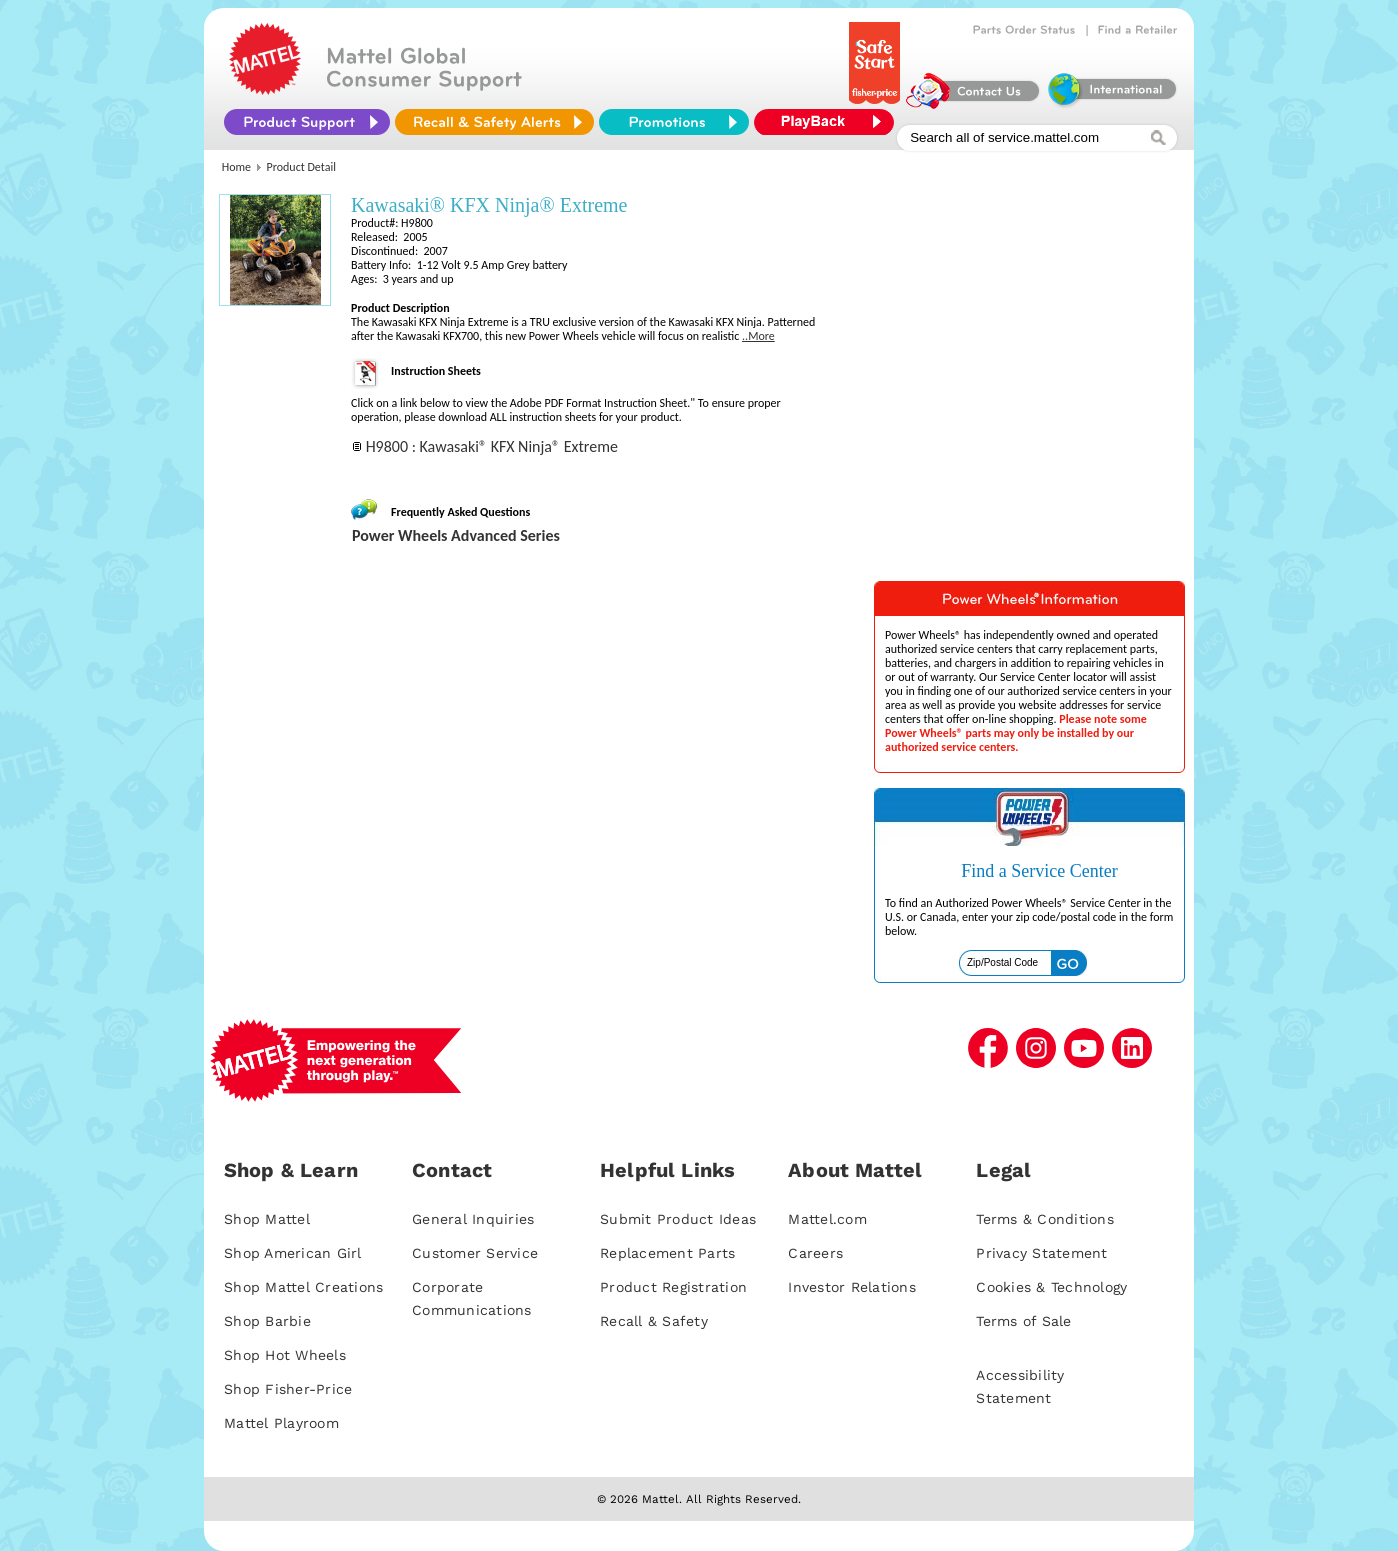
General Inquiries (473, 1219)
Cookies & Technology (1051, 1287)
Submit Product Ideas (678, 1219)
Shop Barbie (267, 1321)
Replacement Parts (667, 1253)
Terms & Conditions (1045, 1219)
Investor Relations (852, 1287)
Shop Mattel (267, 1219)
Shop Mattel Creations (303, 1287)
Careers (815, 1253)
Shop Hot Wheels (285, 1355)
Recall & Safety (654, 1321)
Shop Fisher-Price (288, 1389)
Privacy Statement (1041, 1253)
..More (758, 336)
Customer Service (475, 1253)
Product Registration (673, 1287)
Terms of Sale (1023, 1321)
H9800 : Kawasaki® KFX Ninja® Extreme (492, 446)
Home (236, 167)
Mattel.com (827, 1219)
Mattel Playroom (281, 1423)
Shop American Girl (293, 1253)
